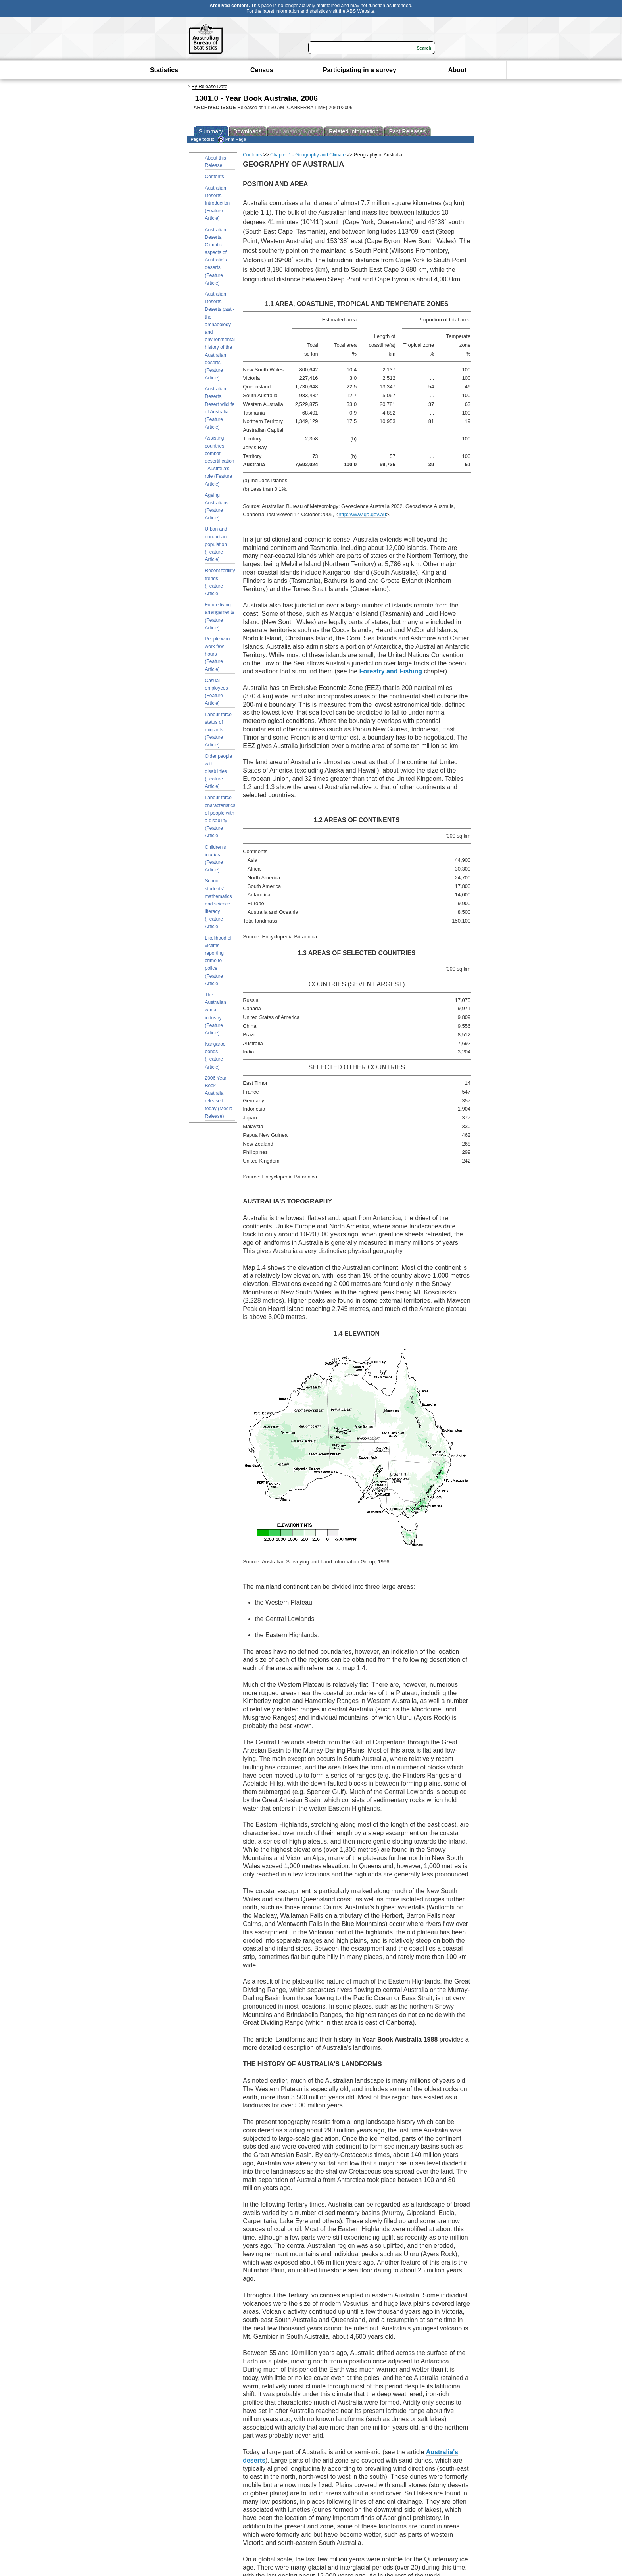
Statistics (164, 70)
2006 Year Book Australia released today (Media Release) (218, 1097)
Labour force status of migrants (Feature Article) (218, 730)
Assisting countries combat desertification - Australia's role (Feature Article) (219, 460)
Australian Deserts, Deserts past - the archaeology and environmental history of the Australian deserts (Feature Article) (220, 336)
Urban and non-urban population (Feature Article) (216, 544)
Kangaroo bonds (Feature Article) (215, 1055)
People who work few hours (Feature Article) (217, 654)
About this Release (215, 161)
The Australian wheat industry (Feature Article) (215, 1014)
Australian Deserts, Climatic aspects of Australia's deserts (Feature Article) (216, 256)
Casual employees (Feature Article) (216, 692)
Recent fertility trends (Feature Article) (220, 582)
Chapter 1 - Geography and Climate (308, 155)
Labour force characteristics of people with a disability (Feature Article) (220, 816)
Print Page (232, 139)
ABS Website (360, 11)
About (457, 70)
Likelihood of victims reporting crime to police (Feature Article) (218, 960)
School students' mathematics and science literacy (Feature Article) (218, 903)
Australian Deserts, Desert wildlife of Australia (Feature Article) (220, 408)
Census (261, 70)
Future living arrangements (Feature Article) (219, 616)
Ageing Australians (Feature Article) (216, 506)
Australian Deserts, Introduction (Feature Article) (217, 203)
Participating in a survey (359, 70)
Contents (214, 176)
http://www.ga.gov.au (362, 514)
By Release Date (209, 86)
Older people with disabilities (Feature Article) (218, 772)
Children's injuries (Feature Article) (215, 858)
